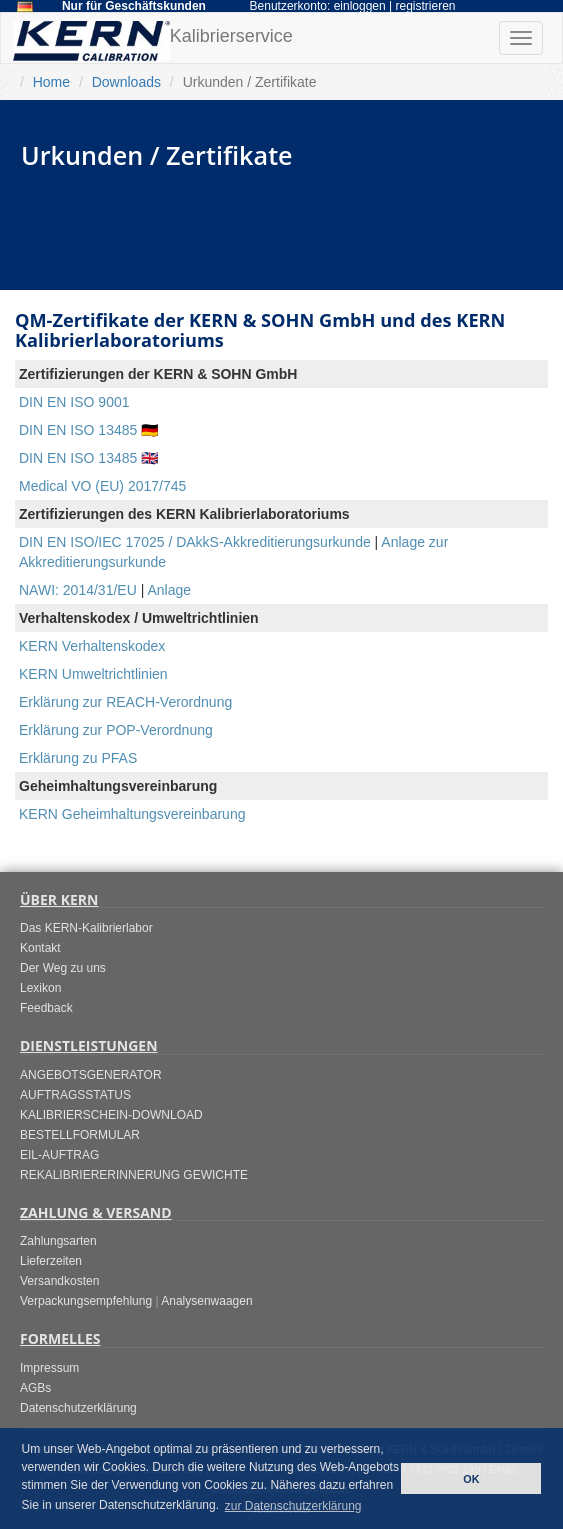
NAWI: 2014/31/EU (78, 590)
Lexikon (40, 988)
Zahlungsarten (58, 1241)
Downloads (126, 82)
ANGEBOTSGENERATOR (91, 1075)
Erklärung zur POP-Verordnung (116, 730)
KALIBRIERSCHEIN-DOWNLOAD (111, 1115)
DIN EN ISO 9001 (74, 402)
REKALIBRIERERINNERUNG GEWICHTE (134, 1175)
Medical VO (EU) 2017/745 (102, 486)
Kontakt (40, 948)
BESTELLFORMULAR (80, 1135)
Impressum (49, 1368)
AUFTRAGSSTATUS (75, 1095)
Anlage (169, 590)
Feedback (46, 1008)
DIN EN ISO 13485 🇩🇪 (88, 430)
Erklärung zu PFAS (78, 758)
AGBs (35, 1388)
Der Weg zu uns (63, 968)
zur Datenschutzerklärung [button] (293, 1506)
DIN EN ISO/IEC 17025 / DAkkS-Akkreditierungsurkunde (195, 542)
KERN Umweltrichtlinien (93, 674)
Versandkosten (59, 1281)
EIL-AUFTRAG (59, 1155)
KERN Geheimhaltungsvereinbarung (132, 814)
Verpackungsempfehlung (86, 1301)
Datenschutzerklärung (78, 1408)
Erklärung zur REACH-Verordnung (125, 702)
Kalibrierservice (153, 41)
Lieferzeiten (51, 1261)
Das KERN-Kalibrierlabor (86, 928)
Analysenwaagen (206, 1301)
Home (51, 82)
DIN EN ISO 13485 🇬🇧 (88, 458)
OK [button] (471, 1479)
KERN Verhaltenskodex (92, 646)
